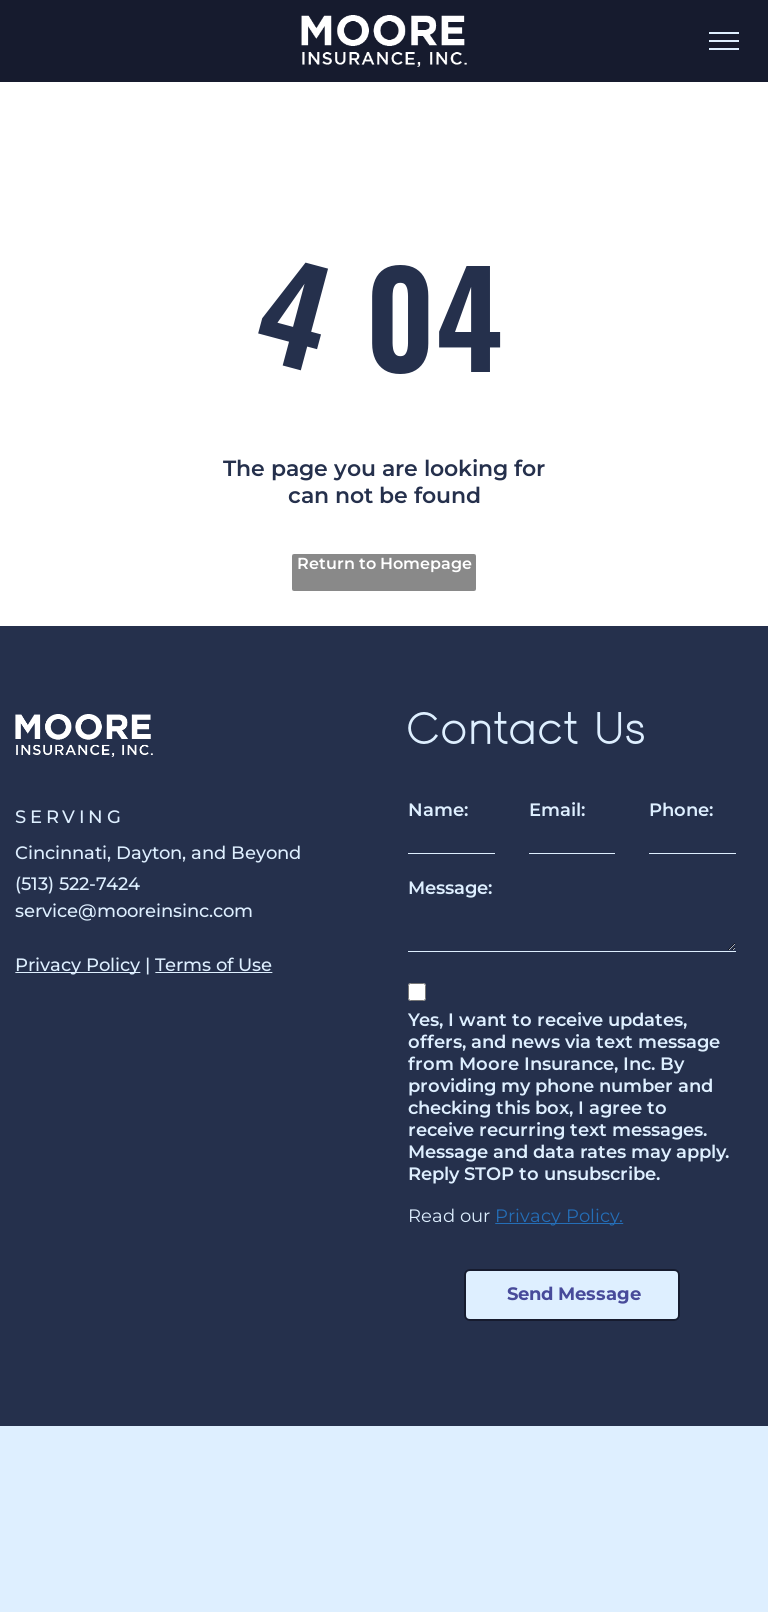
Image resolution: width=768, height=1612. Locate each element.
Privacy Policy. (559, 1216)
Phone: (681, 810)
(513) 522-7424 (77, 884)
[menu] (724, 41)
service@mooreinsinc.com (134, 911)
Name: (438, 810)
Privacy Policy (77, 965)
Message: (450, 888)
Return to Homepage (384, 563)
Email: (557, 810)
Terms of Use (213, 965)
